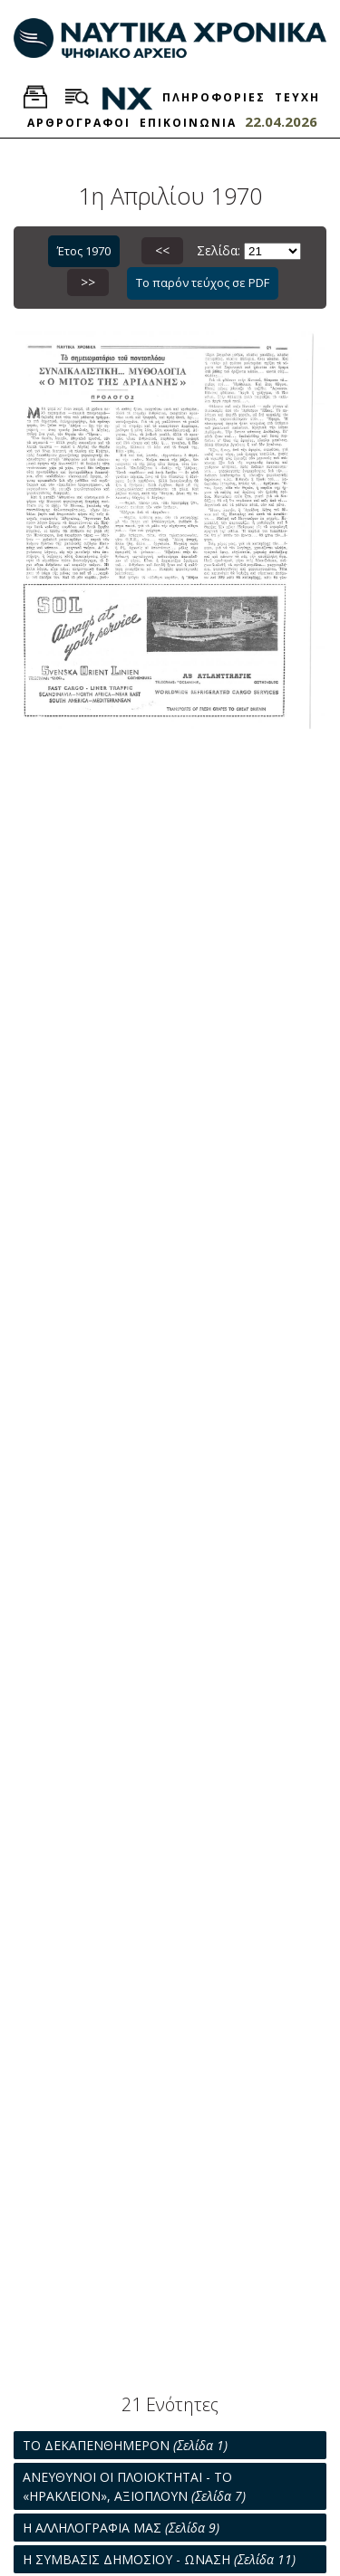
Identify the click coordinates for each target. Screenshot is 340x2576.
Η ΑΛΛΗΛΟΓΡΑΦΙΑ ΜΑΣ (121, 2527)
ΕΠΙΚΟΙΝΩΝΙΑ (188, 122)
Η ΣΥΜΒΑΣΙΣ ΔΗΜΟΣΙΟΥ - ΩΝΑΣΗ (159, 2559)
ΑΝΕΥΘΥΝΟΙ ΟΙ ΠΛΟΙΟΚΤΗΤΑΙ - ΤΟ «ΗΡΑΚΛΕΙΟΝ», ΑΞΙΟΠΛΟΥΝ (134, 2486)
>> (88, 282)
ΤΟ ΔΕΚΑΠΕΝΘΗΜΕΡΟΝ (125, 2445)
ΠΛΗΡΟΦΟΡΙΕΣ (214, 97)
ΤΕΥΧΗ (297, 97)
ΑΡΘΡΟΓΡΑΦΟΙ (79, 122)
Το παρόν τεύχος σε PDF (202, 282)
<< (162, 250)
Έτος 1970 (84, 251)
